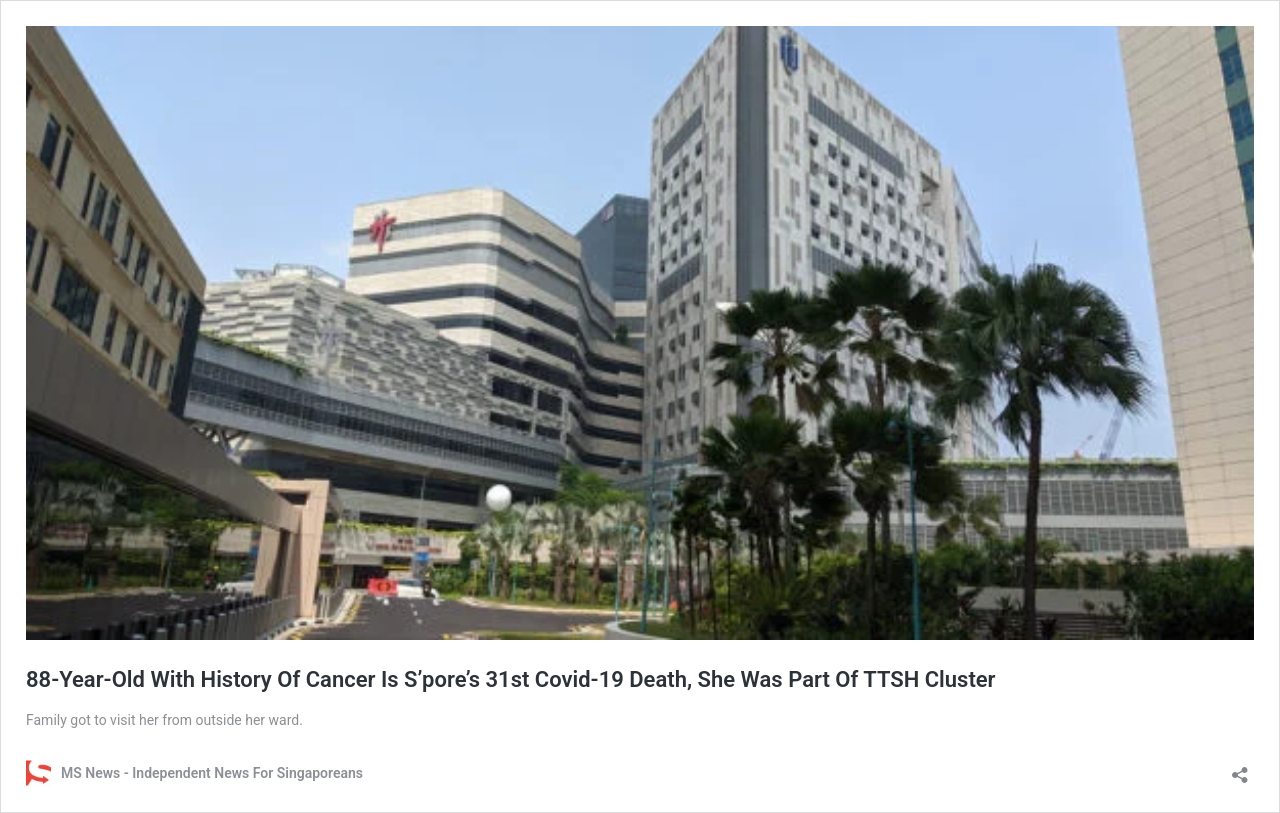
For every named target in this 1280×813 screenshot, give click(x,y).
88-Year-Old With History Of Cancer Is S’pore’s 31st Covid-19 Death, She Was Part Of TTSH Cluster (511, 679)
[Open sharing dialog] (1240, 768)
